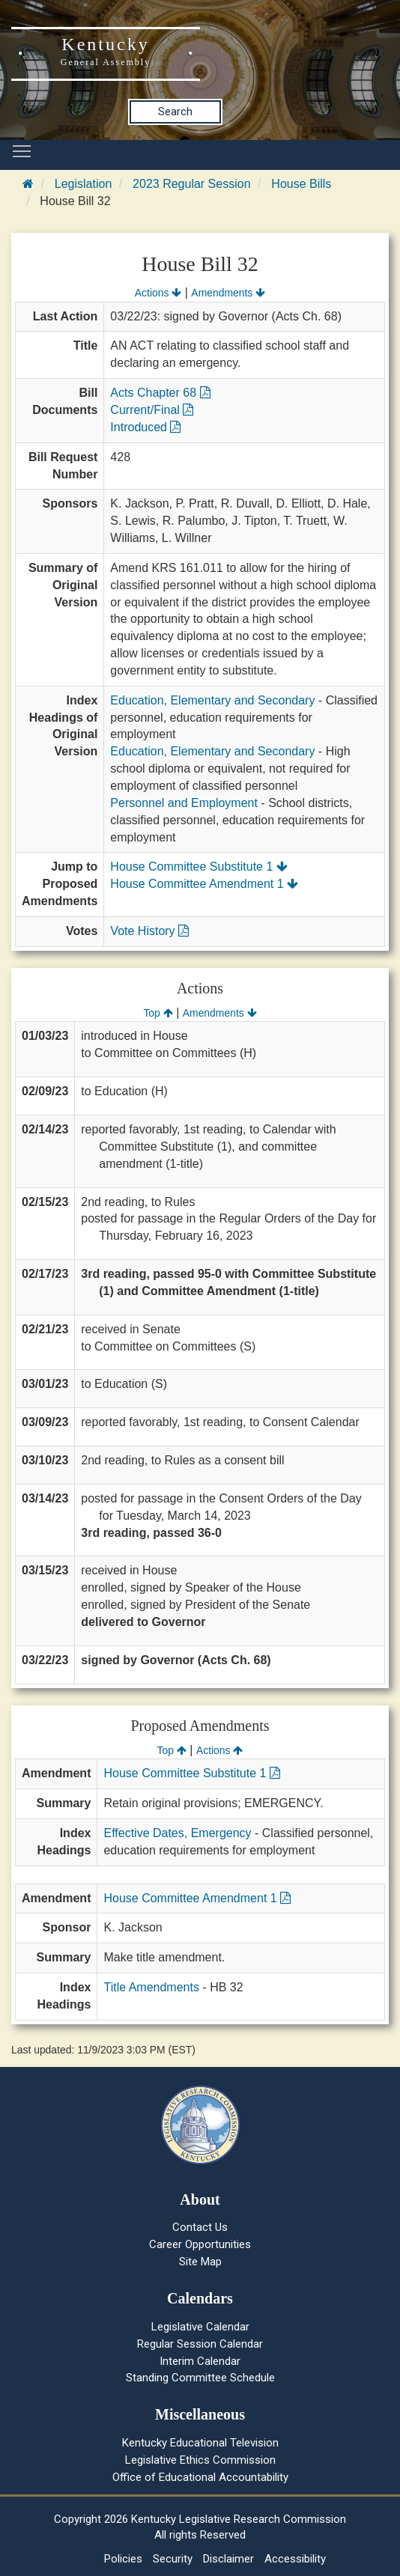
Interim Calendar (200, 2361)
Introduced (145, 427)
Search (175, 111)
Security (173, 2559)
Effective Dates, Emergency (177, 1833)
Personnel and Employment (184, 803)
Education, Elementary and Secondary (212, 700)
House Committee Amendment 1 (204, 883)
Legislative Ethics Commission (200, 2460)
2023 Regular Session (191, 183)
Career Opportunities (200, 2244)
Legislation (83, 183)
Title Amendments (151, 1987)
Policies (123, 2559)
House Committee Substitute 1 (198, 866)
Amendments (228, 293)
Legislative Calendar (200, 2326)
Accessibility (295, 2559)
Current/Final (151, 410)
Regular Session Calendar (200, 2344)
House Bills (301, 183)
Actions (158, 293)
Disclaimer (228, 2559)
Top (157, 1013)
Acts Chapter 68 (160, 392)
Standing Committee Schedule (200, 2377)
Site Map (200, 2261)
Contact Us (200, 2227)
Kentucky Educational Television (200, 2442)
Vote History (149, 931)
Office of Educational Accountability (200, 2477)
